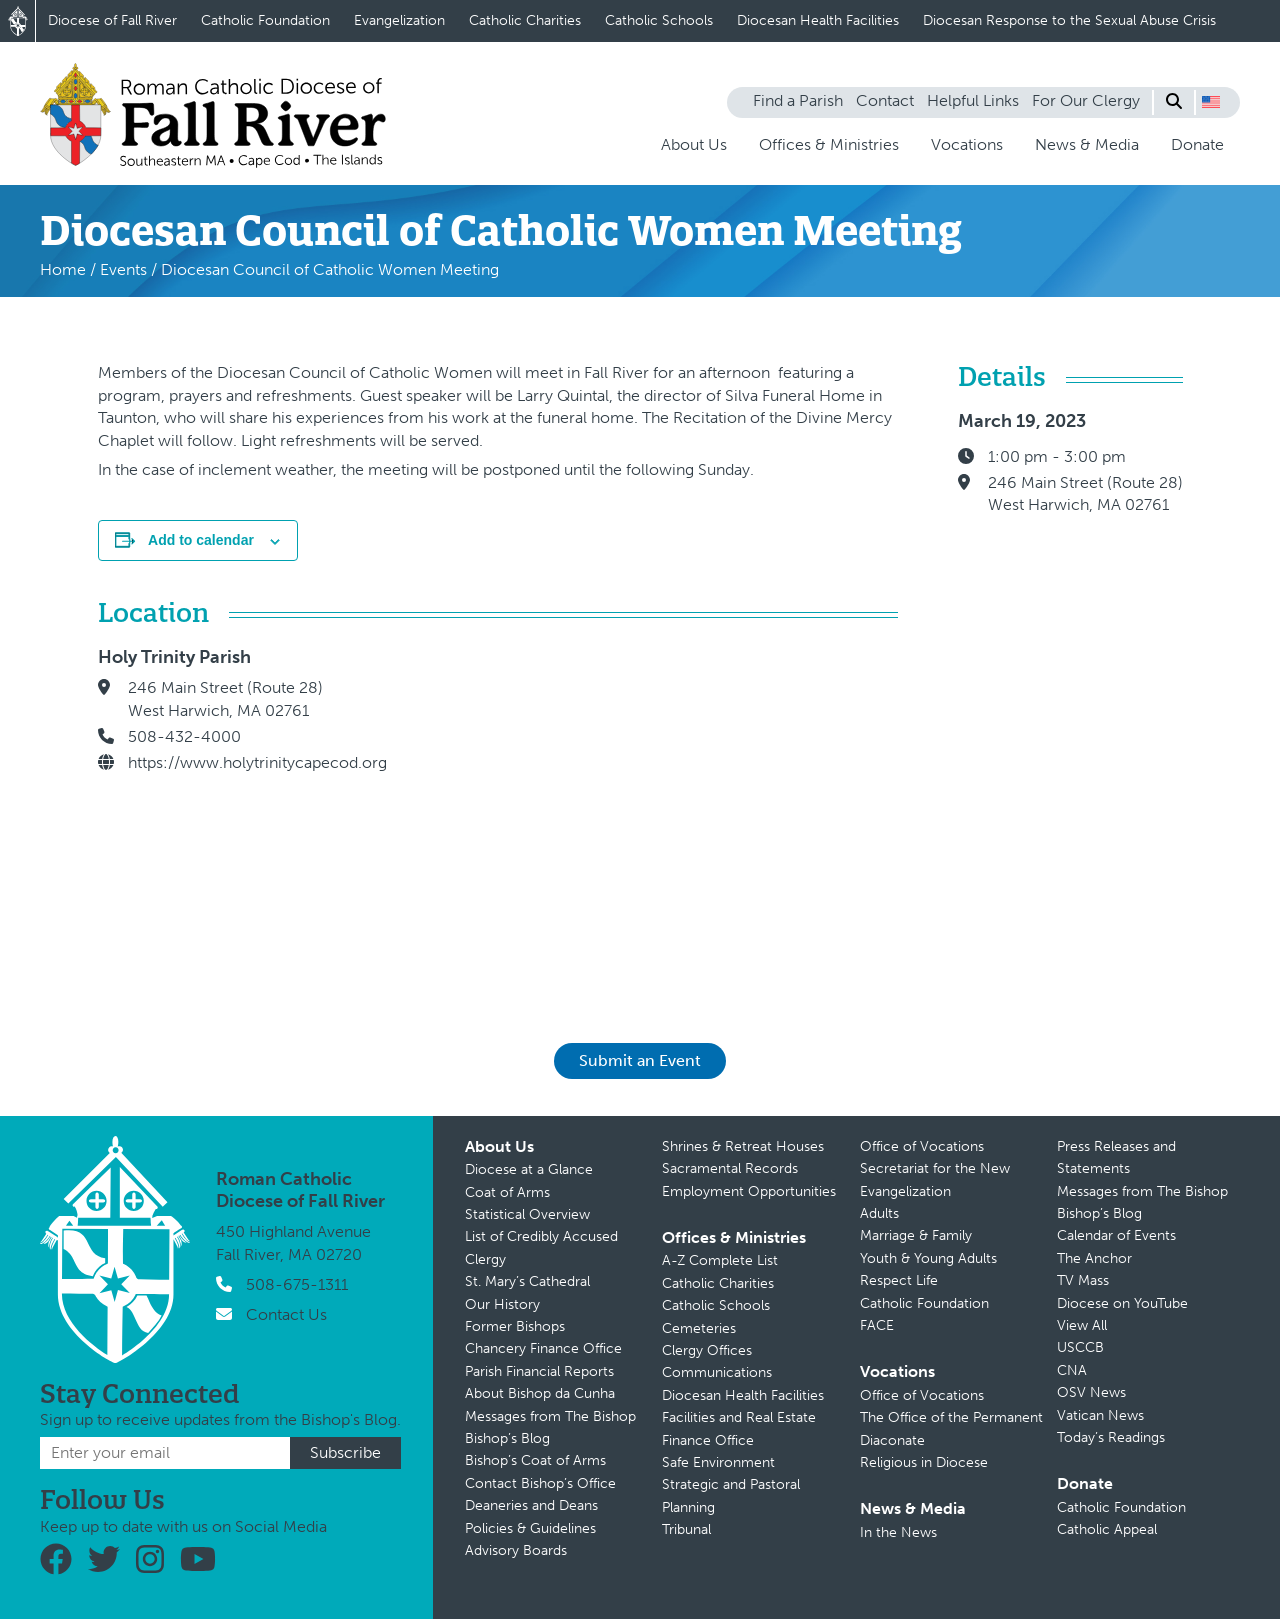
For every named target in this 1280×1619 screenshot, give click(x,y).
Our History (502, 1304)
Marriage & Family (916, 1235)
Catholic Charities (525, 20)
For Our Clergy (1086, 100)
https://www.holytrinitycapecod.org (257, 762)
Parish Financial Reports (539, 1371)
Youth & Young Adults (928, 1258)
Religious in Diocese (924, 1462)
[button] (1211, 102)
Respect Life (899, 1280)
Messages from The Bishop (550, 1416)
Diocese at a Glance (529, 1169)
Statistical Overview (527, 1214)
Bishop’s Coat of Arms (535, 1460)
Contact (885, 100)
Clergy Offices (707, 1350)
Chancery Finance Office (543, 1348)
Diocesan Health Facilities (818, 20)
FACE (877, 1325)
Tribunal (686, 1529)
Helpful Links (973, 100)
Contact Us (286, 1314)
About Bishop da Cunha (540, 1393)
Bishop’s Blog (507, 1438)
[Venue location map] (662, 817)
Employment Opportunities (749, 1191)
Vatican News (1100, 1415)
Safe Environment (718, 1462)
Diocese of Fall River (112, 20)
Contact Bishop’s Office (540, 1483)
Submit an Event (640, 1060)
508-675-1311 (297, 1284)
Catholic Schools (659, 20)
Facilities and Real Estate (739, 1417)
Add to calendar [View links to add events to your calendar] (201, 540)
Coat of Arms (507, 1192)
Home (63, 269)
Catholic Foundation (265, 20)
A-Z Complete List (720, 1260)
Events (123, 269)
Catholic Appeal (1107, 1529)
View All (1082, 1325)
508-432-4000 (184, 736)
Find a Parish (798, 100)
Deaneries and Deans (531, 1505)
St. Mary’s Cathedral (527, 1281)
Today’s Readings (1111, 1437)
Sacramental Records (730, 1168)
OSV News (1091, 1392)
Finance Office (708, 1440)
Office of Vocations (922, 1146)
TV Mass (1083, 1280)
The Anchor (1094, 1258)
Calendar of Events (1116, 1235)
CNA (1072, 1370)
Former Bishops (515, 1326)
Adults (879, 1213)
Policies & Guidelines (530, 1528)
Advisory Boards (516, 1550)
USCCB (1080, 1347)
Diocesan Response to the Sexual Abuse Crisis (1069, 20)
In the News (898, 1532)
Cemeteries (699, 1328)
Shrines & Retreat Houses (743, 1146)
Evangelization (399, 20)
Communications (717, 1372)
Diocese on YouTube (1122, 1303)
